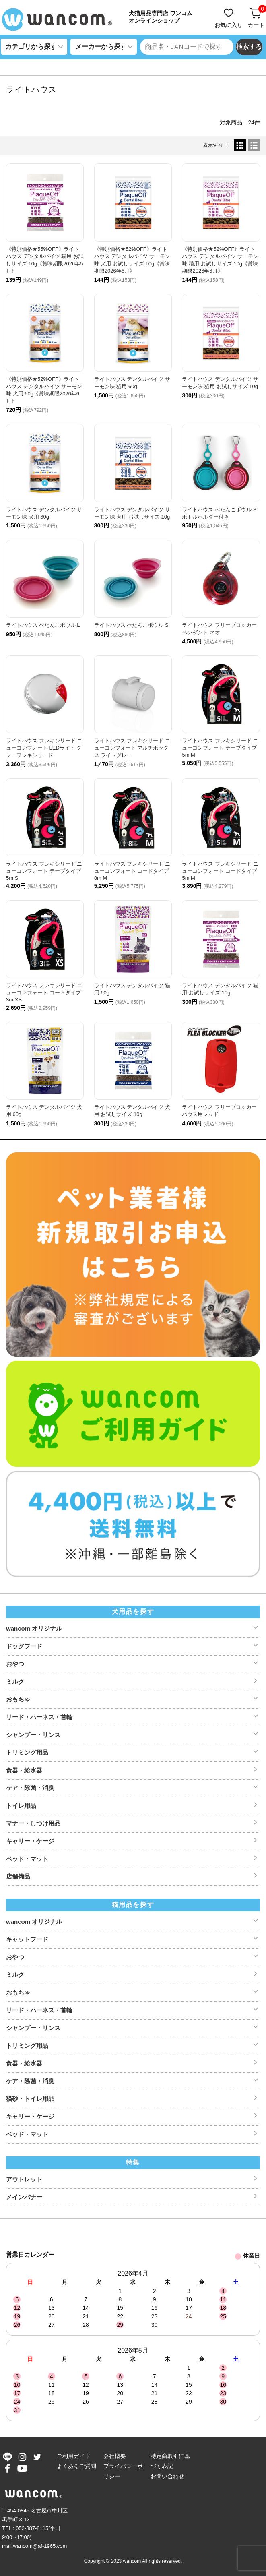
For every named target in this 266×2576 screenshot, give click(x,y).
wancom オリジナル (34, 1628)
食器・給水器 (24, 1770)
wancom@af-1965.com (40, 2546)
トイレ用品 (21, 1805)
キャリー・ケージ (30, 1841)
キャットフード (27, 1939)
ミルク (15, 1681)
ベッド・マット (27, 1858)
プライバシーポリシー (123, 2471)
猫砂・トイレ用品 (30, 2098)
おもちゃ (18, 1699)
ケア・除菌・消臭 (30, 1787)
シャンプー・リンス (33, 1734)
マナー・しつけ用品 (33, 1823)
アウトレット (24, 2179)
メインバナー (24, 2197)
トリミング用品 (27, 1752)
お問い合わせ (167, 2476)
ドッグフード (24, 1646)
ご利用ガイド (74, 2456)
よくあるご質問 (76, 2466)
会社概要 (114, 2456)
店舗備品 (18, 1876)
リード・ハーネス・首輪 (39, 1717)
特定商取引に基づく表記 (170, 2461)
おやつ (15, 1663)
